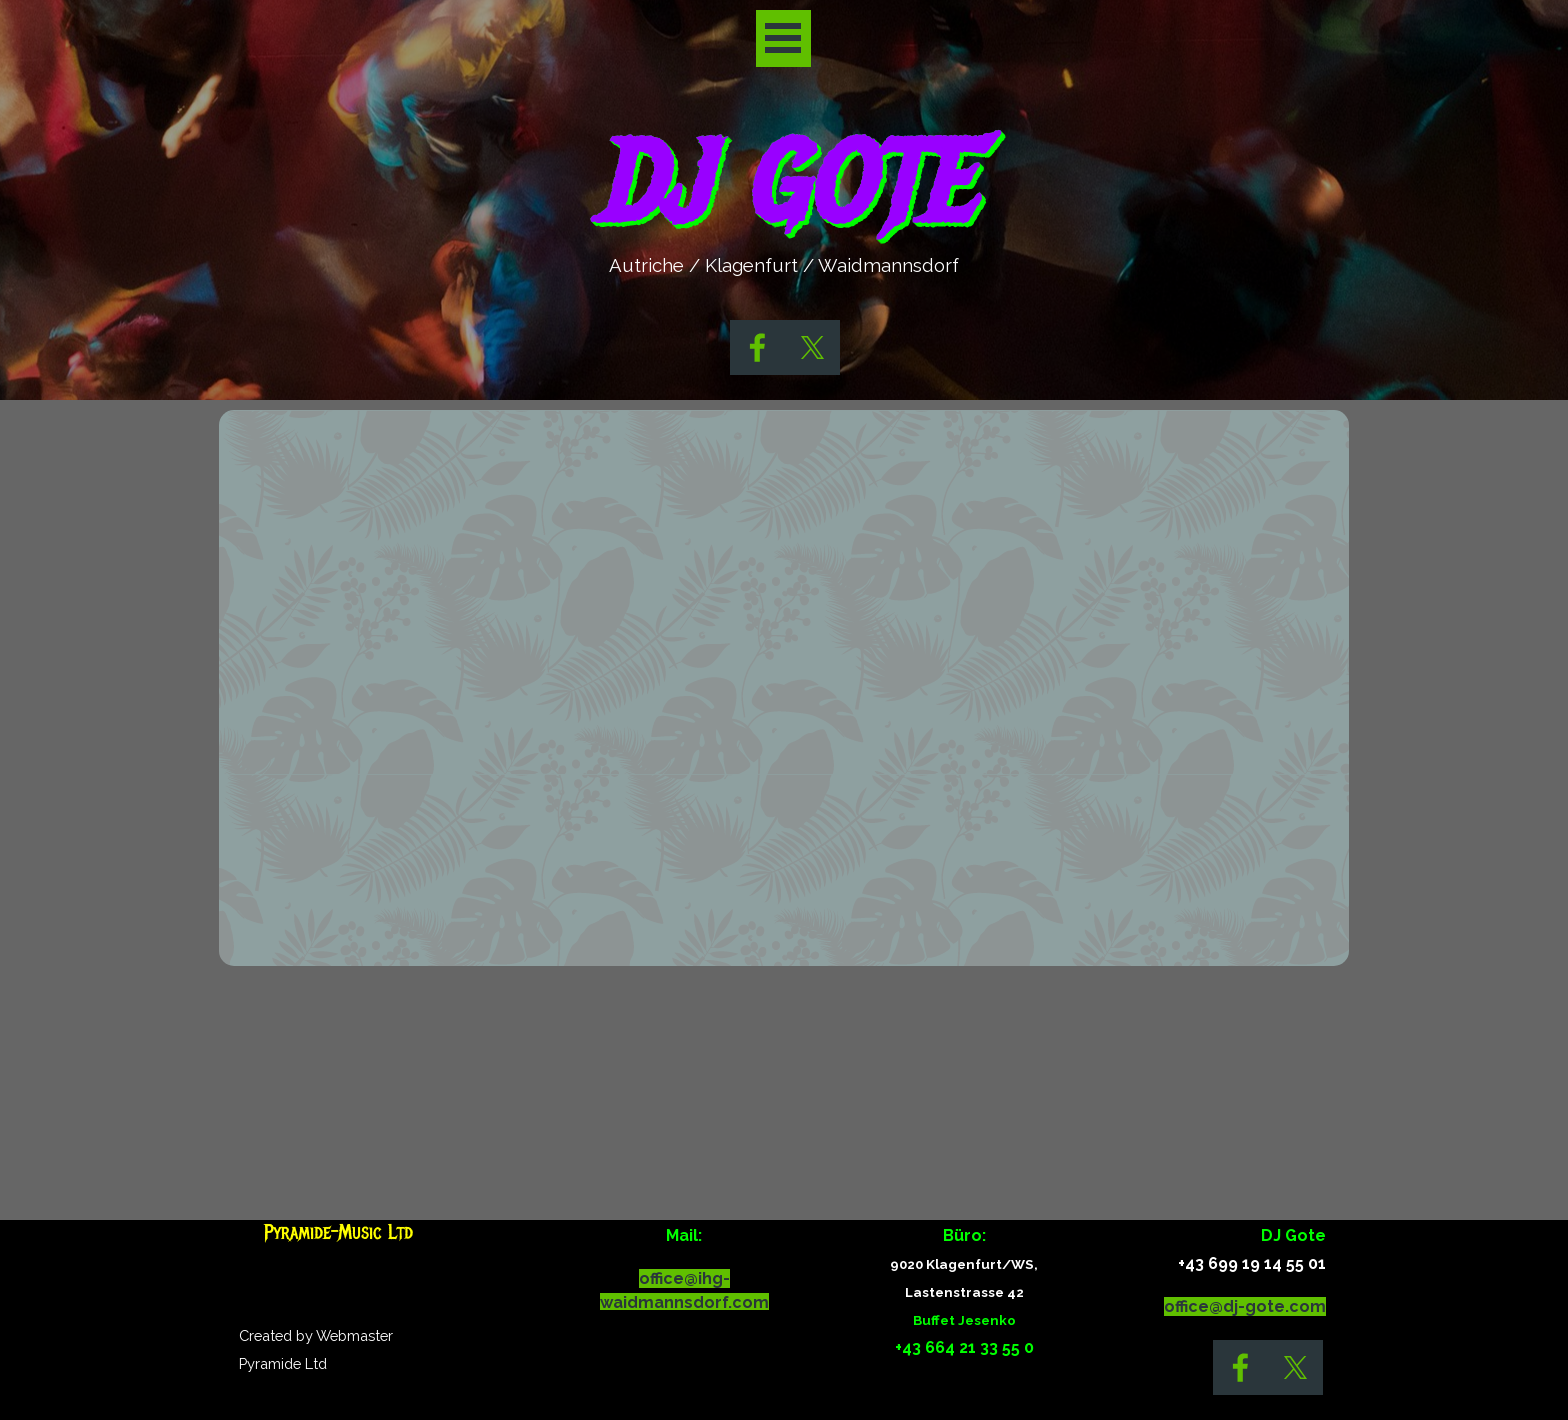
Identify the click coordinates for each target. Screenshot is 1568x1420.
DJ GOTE (782, 184)
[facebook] (757, 347)
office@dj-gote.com (1245, 1306)
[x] (812, 347)
